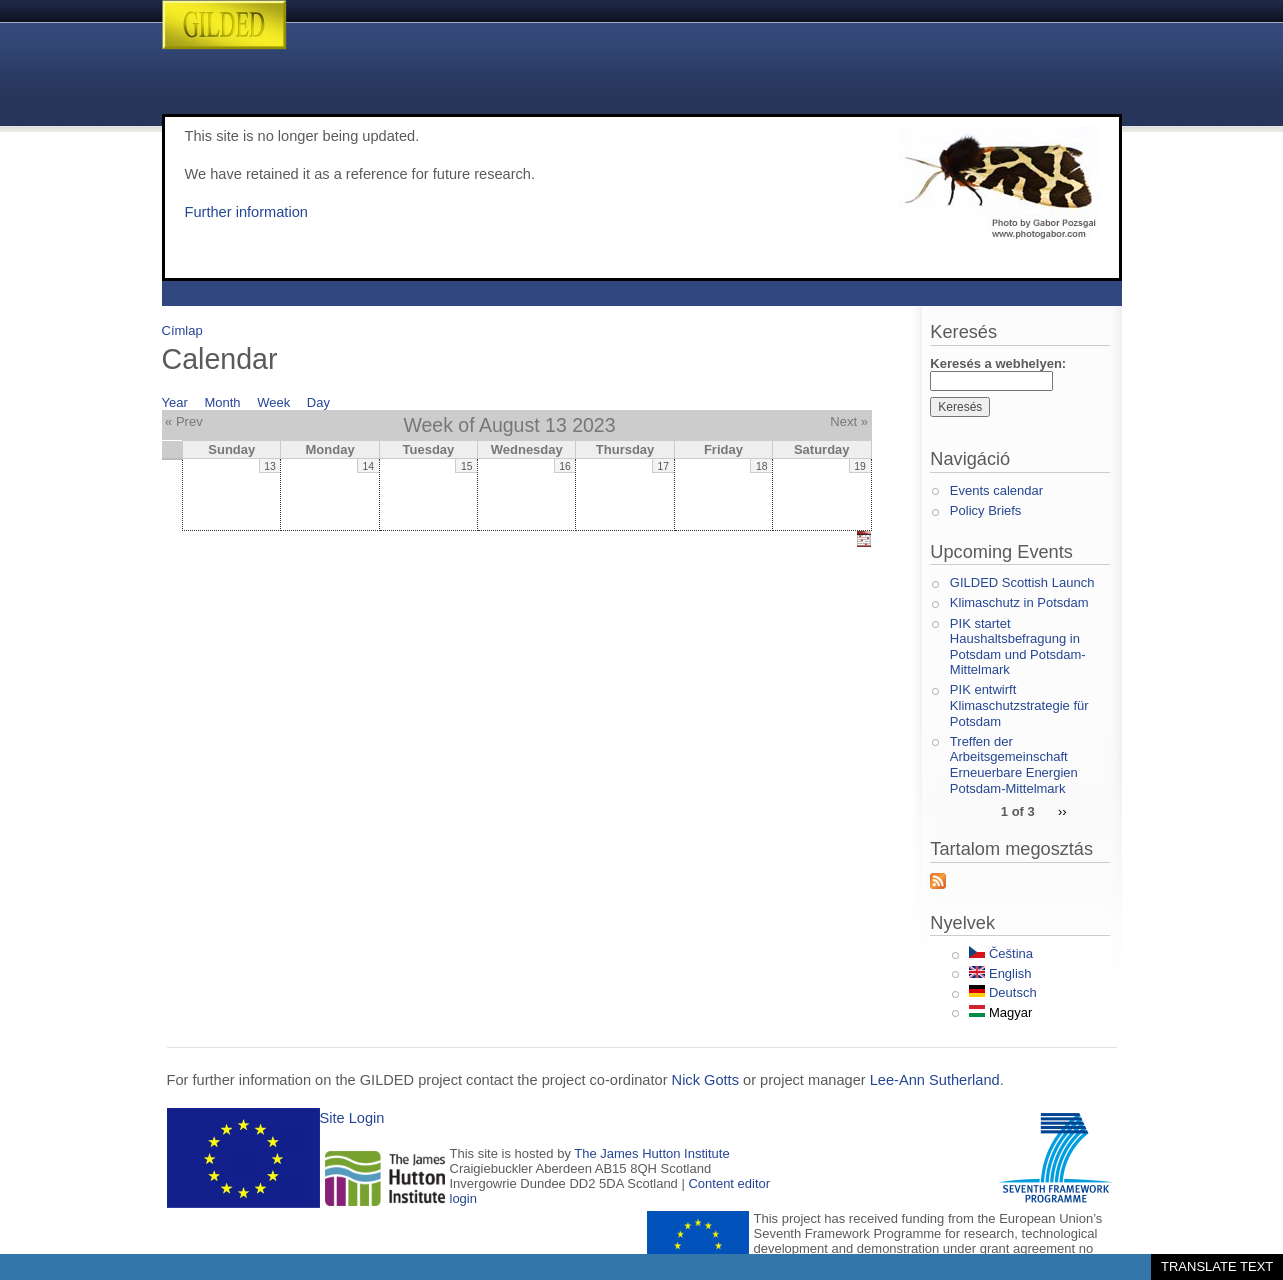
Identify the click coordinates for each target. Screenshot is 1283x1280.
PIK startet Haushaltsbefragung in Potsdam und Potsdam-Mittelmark (1018, 647)
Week (273, 402)
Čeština (1001, 953)
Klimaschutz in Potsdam (1019, 602)
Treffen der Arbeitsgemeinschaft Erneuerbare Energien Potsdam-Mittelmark (1014, 765)
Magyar (1000, 1012)
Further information (246, 212)
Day (318, 402)
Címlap (182, 330)
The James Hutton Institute (651, 1153)
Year (175, 402)
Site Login (352, 1118)
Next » (849, 421)
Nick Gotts (705, 1080)
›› (1062, 810)
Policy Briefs (986, 510)
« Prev (184, 421)
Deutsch (1002, 992)
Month (222, 402)
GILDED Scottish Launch (1022, 582)
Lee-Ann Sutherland (935, 1080)
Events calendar (996, 490)
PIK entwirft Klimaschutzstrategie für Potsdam (1019, 705)
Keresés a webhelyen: (998, 363)
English (1000, 973)
